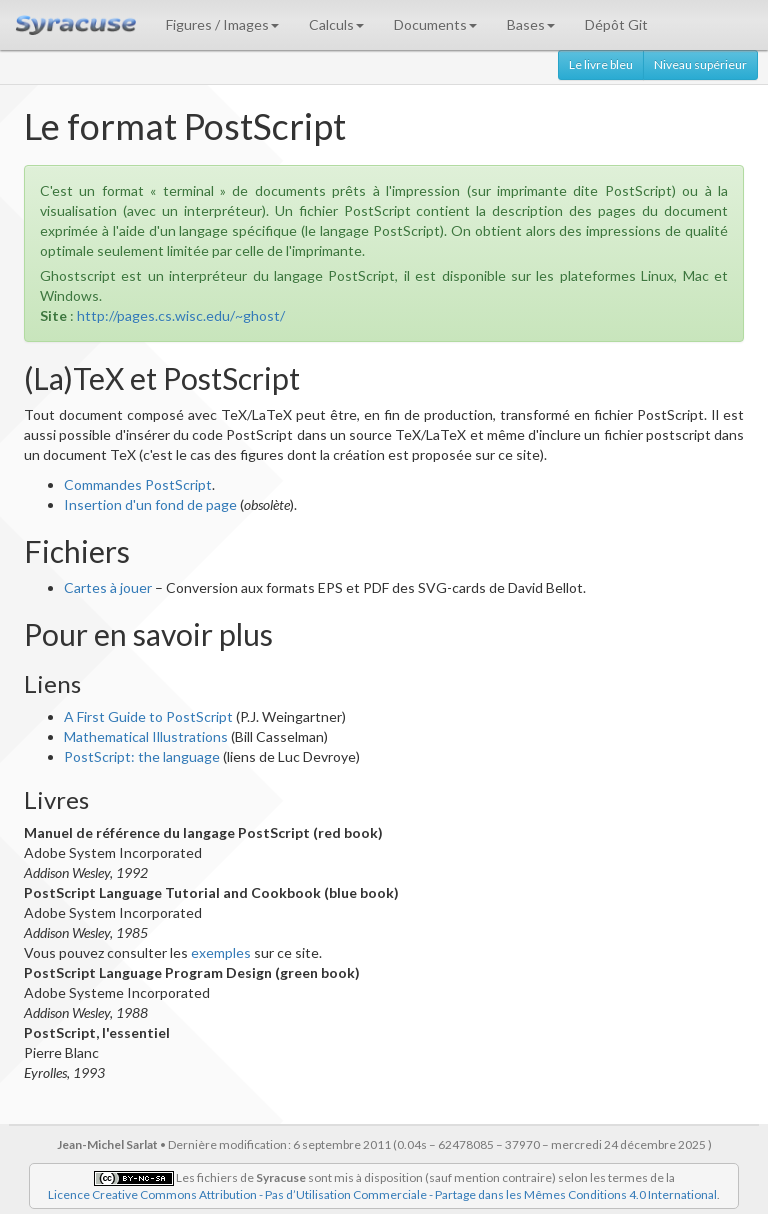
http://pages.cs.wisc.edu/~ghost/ (181, 315)
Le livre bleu (601, 64)
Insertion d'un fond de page (150, 504)
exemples (221, 952)
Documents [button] (435, 24)
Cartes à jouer (108, 587)
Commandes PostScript (138, 484)
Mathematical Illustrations (146, 736)
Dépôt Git (616, 24)
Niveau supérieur (700, 64)
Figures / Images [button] (222, 24)
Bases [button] (531, 24)
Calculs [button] (336, 24)
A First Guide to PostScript (148, 716)
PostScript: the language (142, 756)
